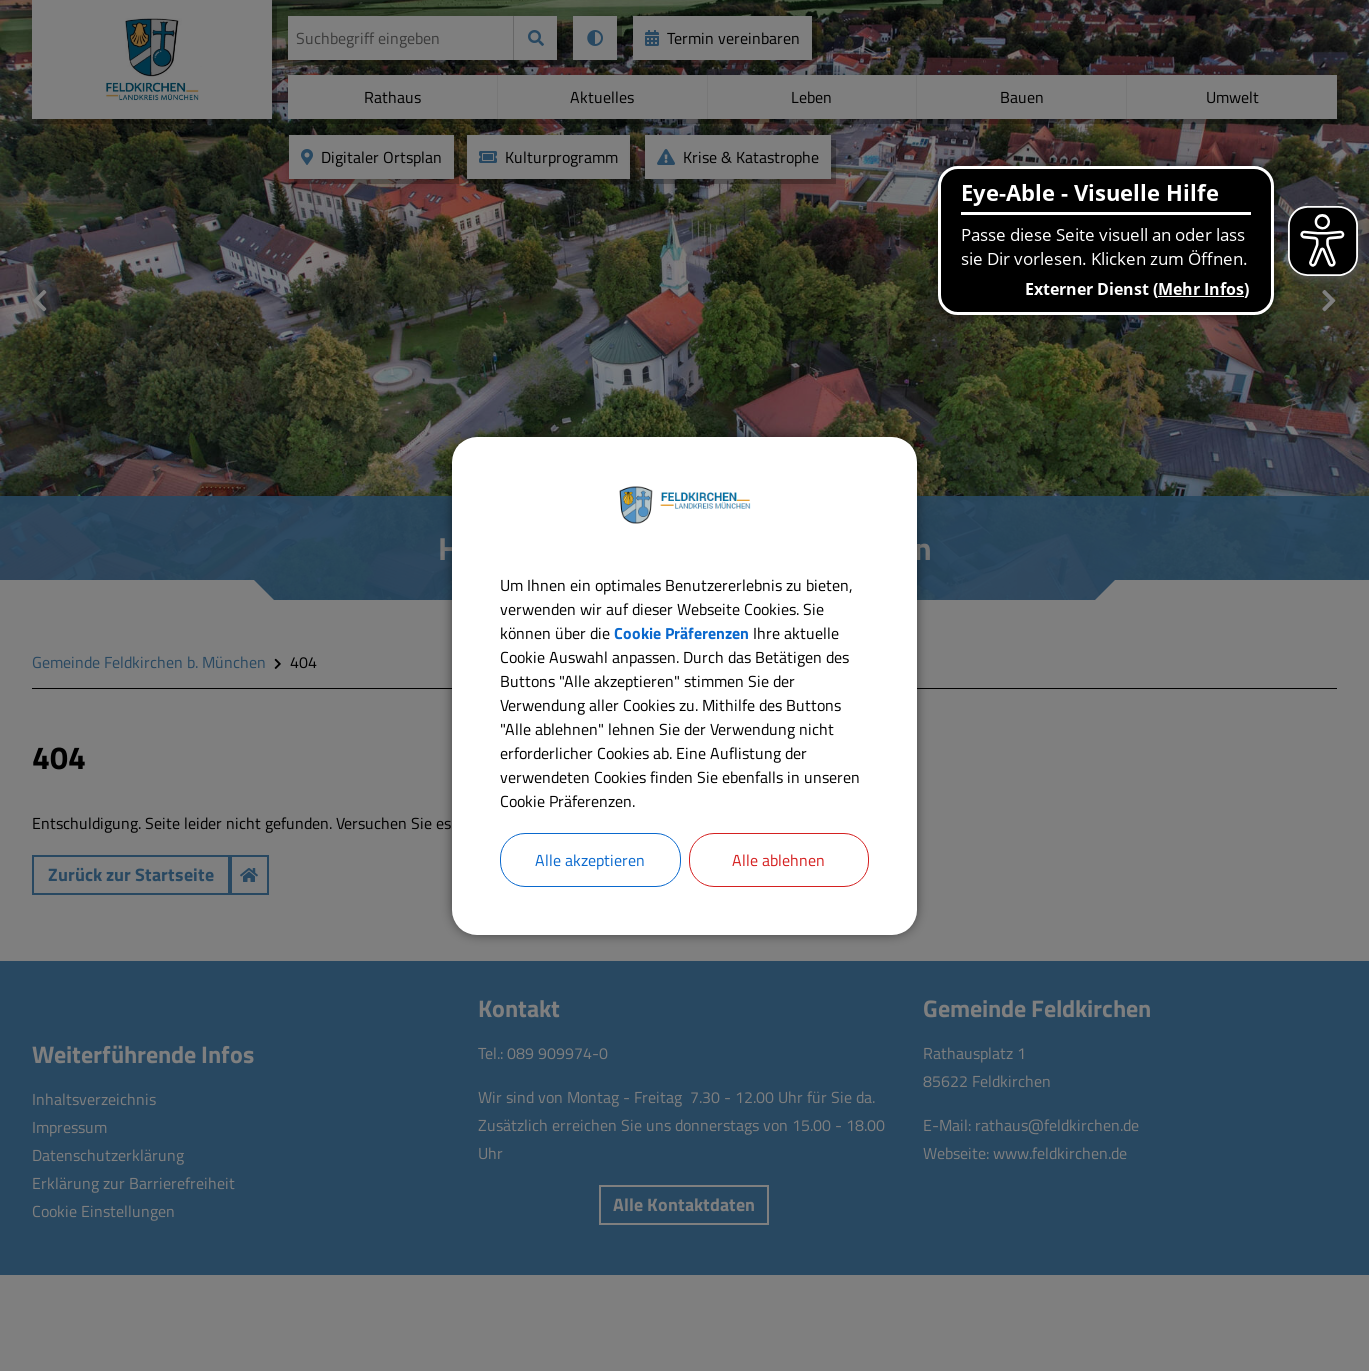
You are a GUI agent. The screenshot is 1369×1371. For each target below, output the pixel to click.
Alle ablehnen (778, 860)
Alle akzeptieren (590, 860)
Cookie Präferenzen (681, 633)
